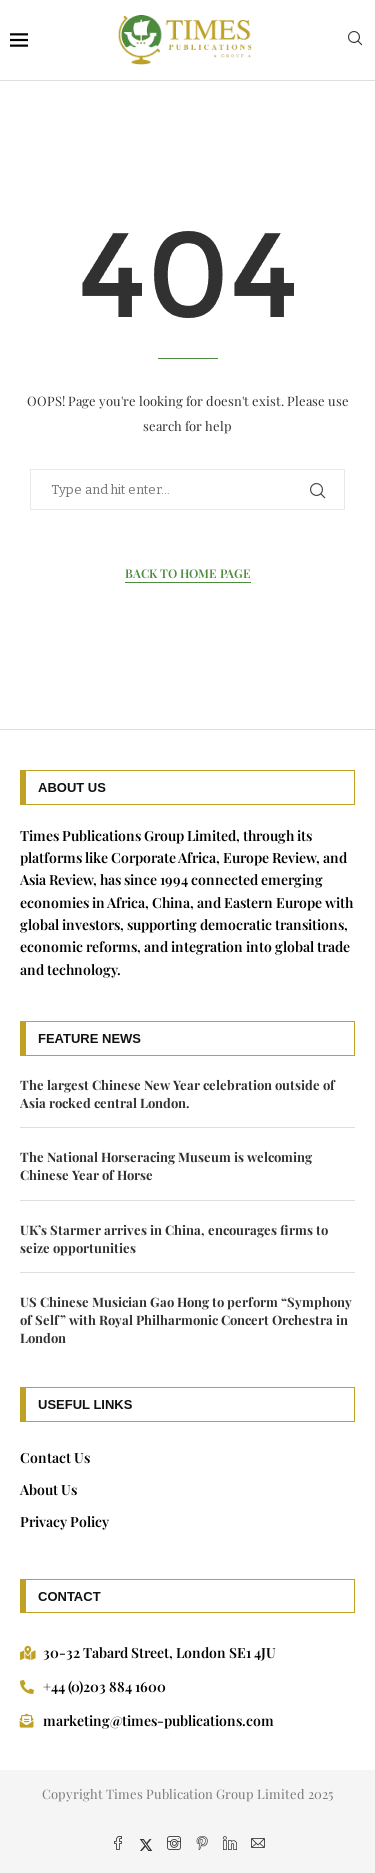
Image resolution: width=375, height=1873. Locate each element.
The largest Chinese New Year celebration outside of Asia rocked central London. (177, 1093)
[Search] (355, 40)
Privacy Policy (64, 1521)
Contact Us (55, 1457)
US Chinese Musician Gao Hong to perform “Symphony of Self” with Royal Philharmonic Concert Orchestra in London (186, 1319)
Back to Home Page (188, 573)
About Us (48, 1489)
